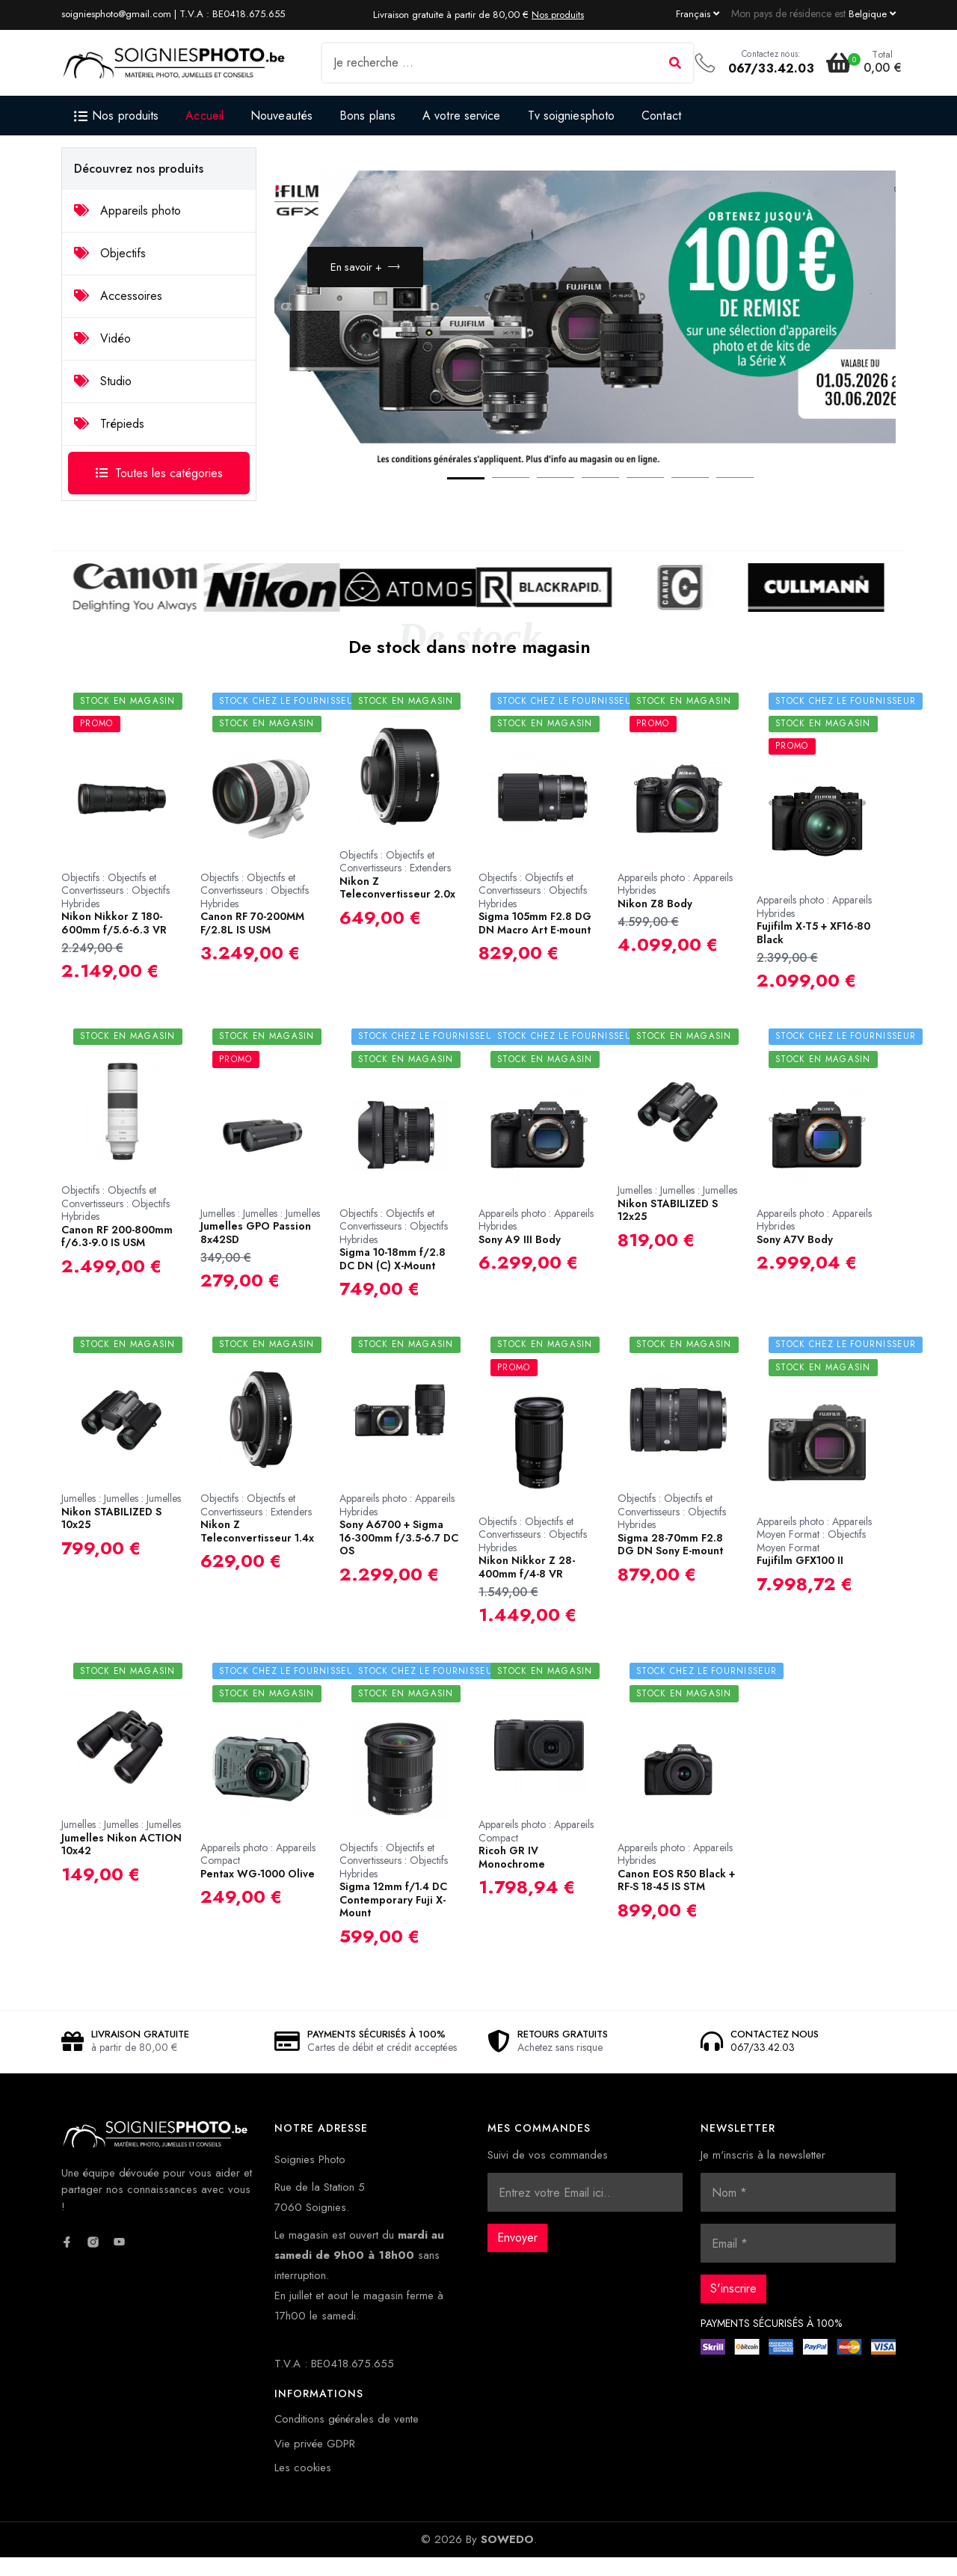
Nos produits (558, 14)
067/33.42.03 (771, 68)
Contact (661, 115)
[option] (585, 333)
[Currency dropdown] (872, 13)
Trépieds (109, 423)
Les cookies (302, 2486)
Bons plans (367, 115)
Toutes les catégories (159, 473)
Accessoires (118, 295)
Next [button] (847, 467)
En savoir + (367, 277)
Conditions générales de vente (346, 2437)
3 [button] (540, 500)
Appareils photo (127, 210)
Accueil (204, 115)
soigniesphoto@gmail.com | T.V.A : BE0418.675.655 (173, 14)
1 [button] (451, 500)
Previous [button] (802, 467)
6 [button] (675, 500)
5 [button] (630, 500)
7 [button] (720, 500)
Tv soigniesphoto (571, 115)
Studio (103, 381)
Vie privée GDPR (314, 2462)
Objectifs (110, 253)
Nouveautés (281, 115)
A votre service (461, 115)
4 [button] (585, 500)
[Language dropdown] (697, 13)
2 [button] (495, 500)
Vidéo (102, 338)
